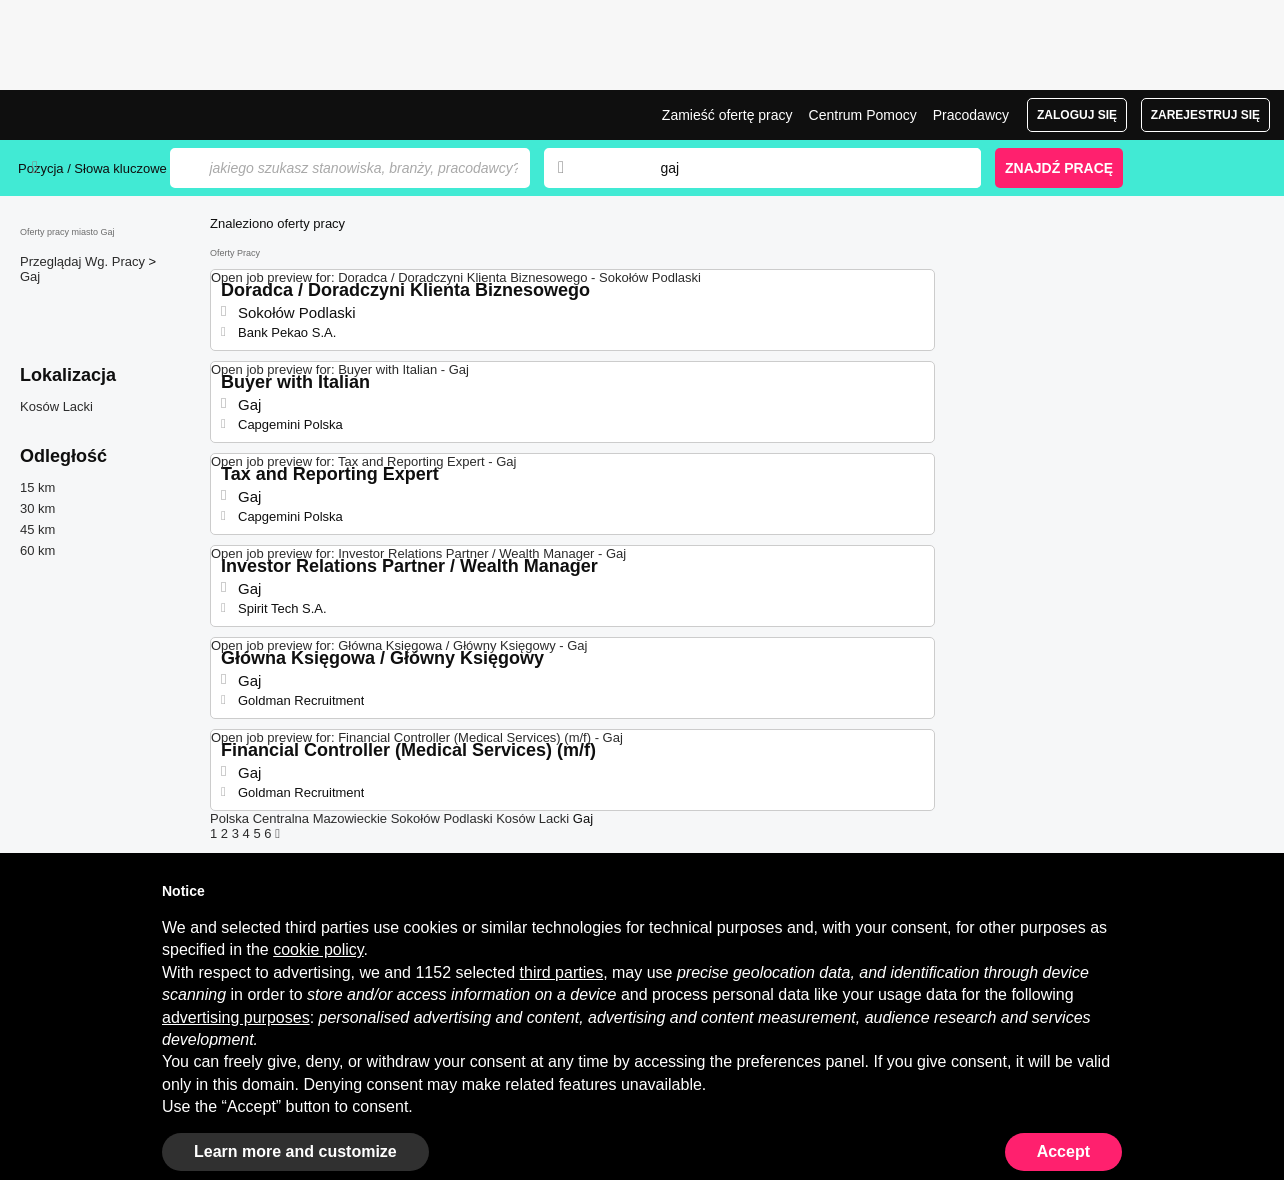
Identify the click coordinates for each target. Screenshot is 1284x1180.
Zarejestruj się (1205, 115)
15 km (37, 487)
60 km (37, 550)
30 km (37, 508)
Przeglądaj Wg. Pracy (84, 261)
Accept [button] (1063, 1151)
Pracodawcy (971, 115)
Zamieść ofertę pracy (727, 115)
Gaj (30, 276)
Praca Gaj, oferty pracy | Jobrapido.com (93, 115)
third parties (562, 972)
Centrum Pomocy (863, 115)
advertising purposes (236, 1017)
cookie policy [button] (318, 949)
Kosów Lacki (56, 406)
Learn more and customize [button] (295, 1151)
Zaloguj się (1077, 115)
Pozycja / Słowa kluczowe (92, 168)
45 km (37, 529)
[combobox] (801, 168)
